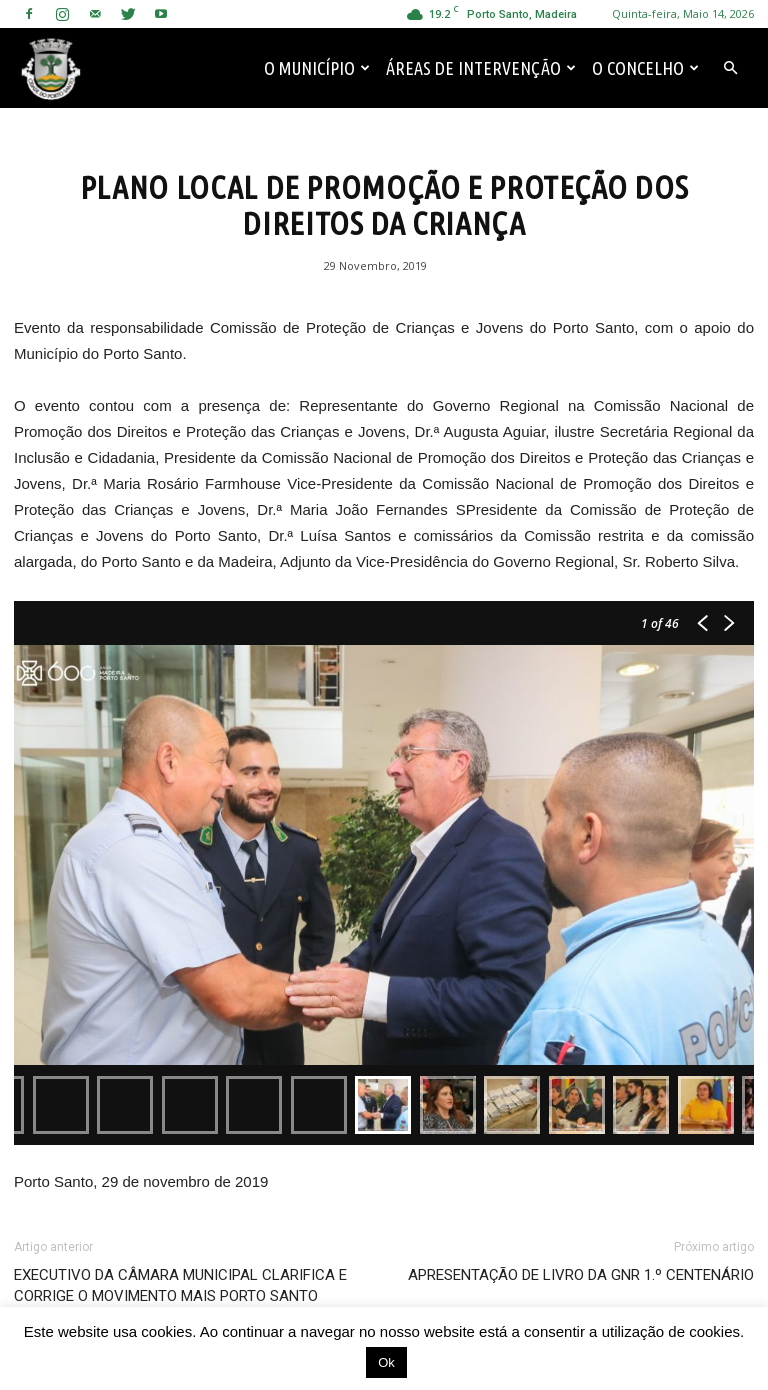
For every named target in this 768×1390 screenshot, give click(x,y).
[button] (730, 68)
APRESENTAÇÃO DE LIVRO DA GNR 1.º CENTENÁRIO (581, 1275)
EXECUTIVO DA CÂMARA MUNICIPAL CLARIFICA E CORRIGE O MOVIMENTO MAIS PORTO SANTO (180, 1285)
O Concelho (645, 68)
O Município (317, 68)
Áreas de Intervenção (481, 68)
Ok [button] (386, 1362)
